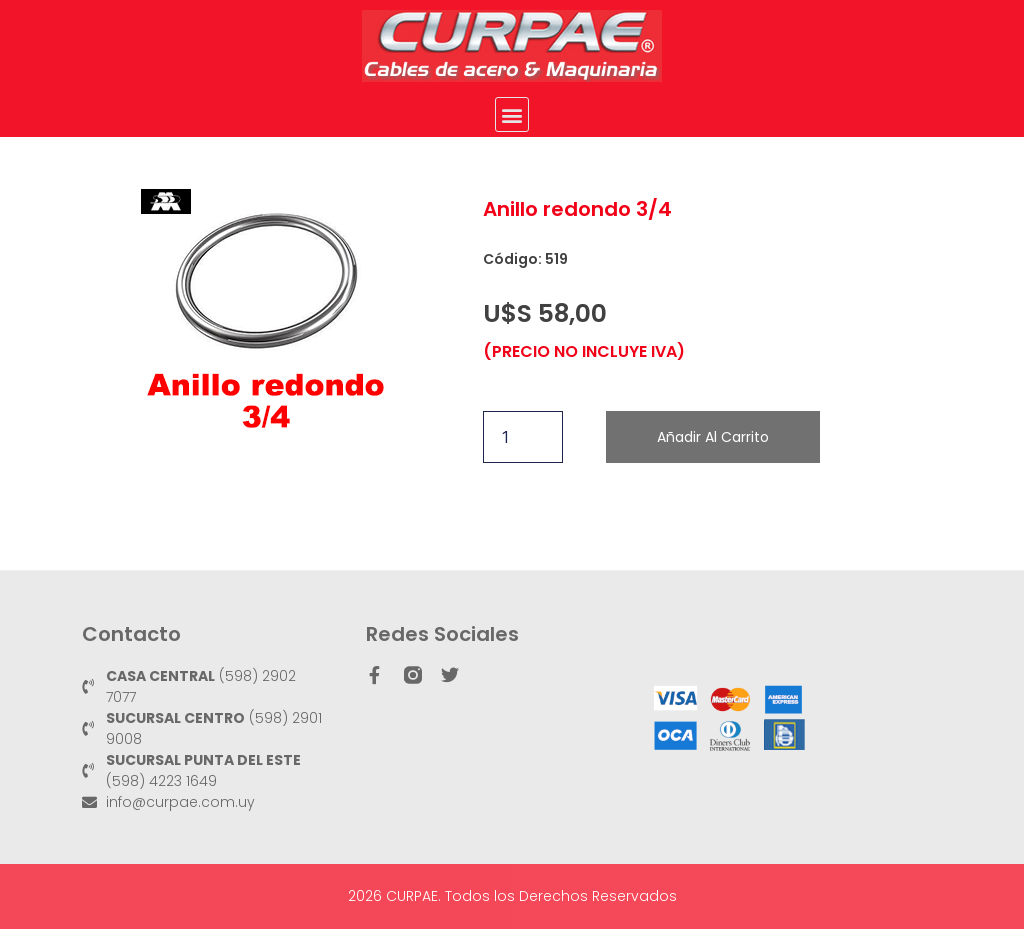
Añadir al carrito (713, 437)
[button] (512, 114)
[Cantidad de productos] (523, 437)
